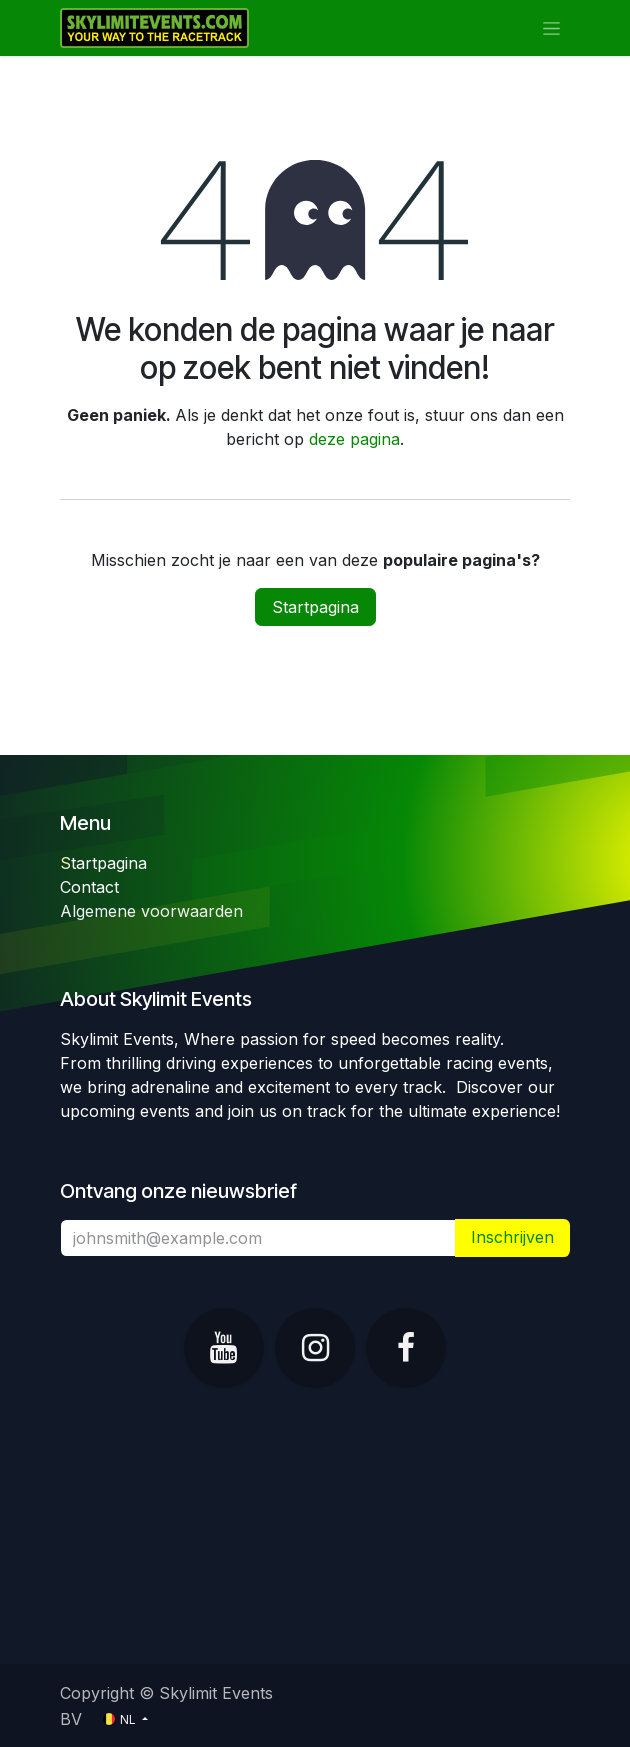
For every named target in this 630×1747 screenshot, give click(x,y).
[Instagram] (315, 1348)
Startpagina (315, 607)
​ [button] (512, 1237)
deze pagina (354, 439)
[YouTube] (224, 1348)
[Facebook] (406, 1348)
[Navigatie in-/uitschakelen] (551, 28)
